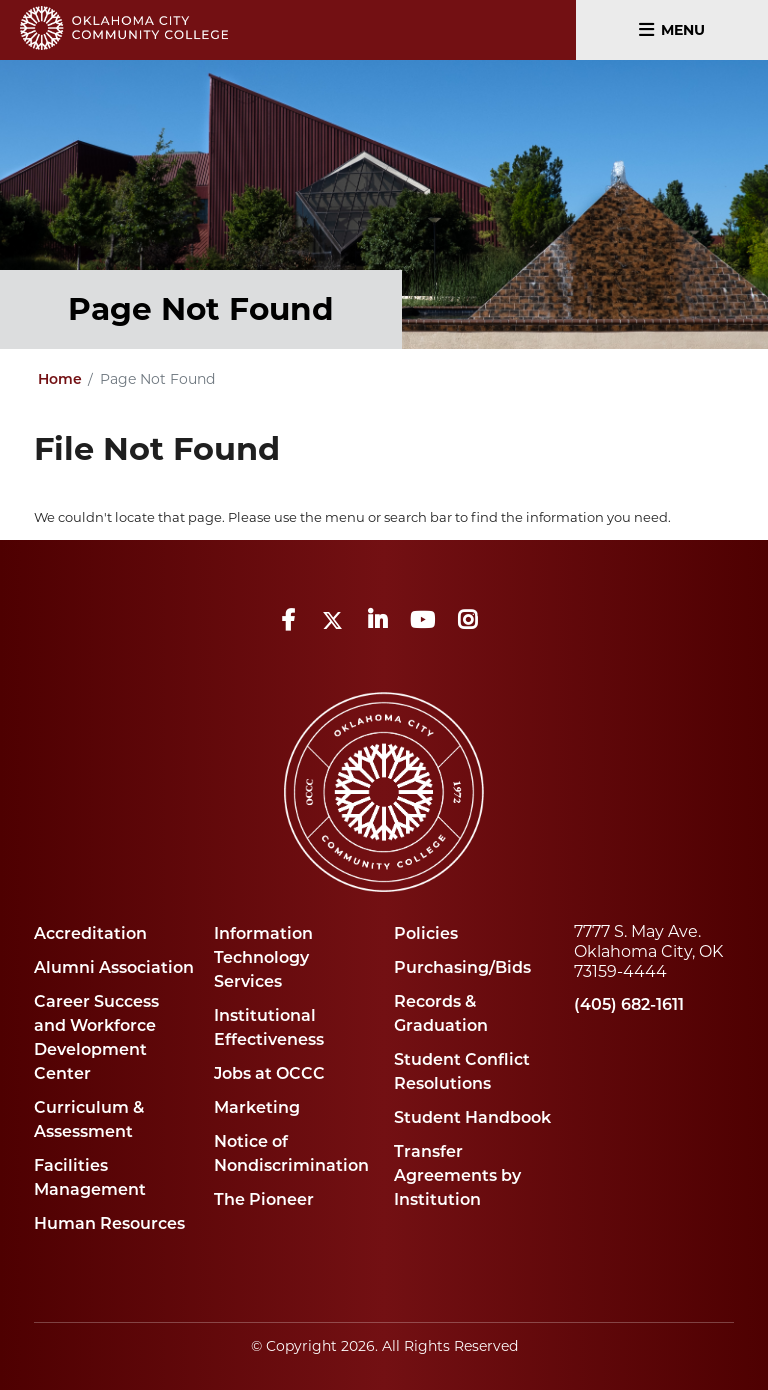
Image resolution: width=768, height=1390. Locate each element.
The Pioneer (264, 1199)
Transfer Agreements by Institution (457, 1175)
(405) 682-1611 (629, 1004)
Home (60, 379)
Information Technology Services (263, 957)
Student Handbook (472, 1117)
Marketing (257, 1107)
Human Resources (109, 1223)
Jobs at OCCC (269, 1073)
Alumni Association (114, 967)
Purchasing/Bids (462, 967)
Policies (426, 933)
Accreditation (90, 933)
